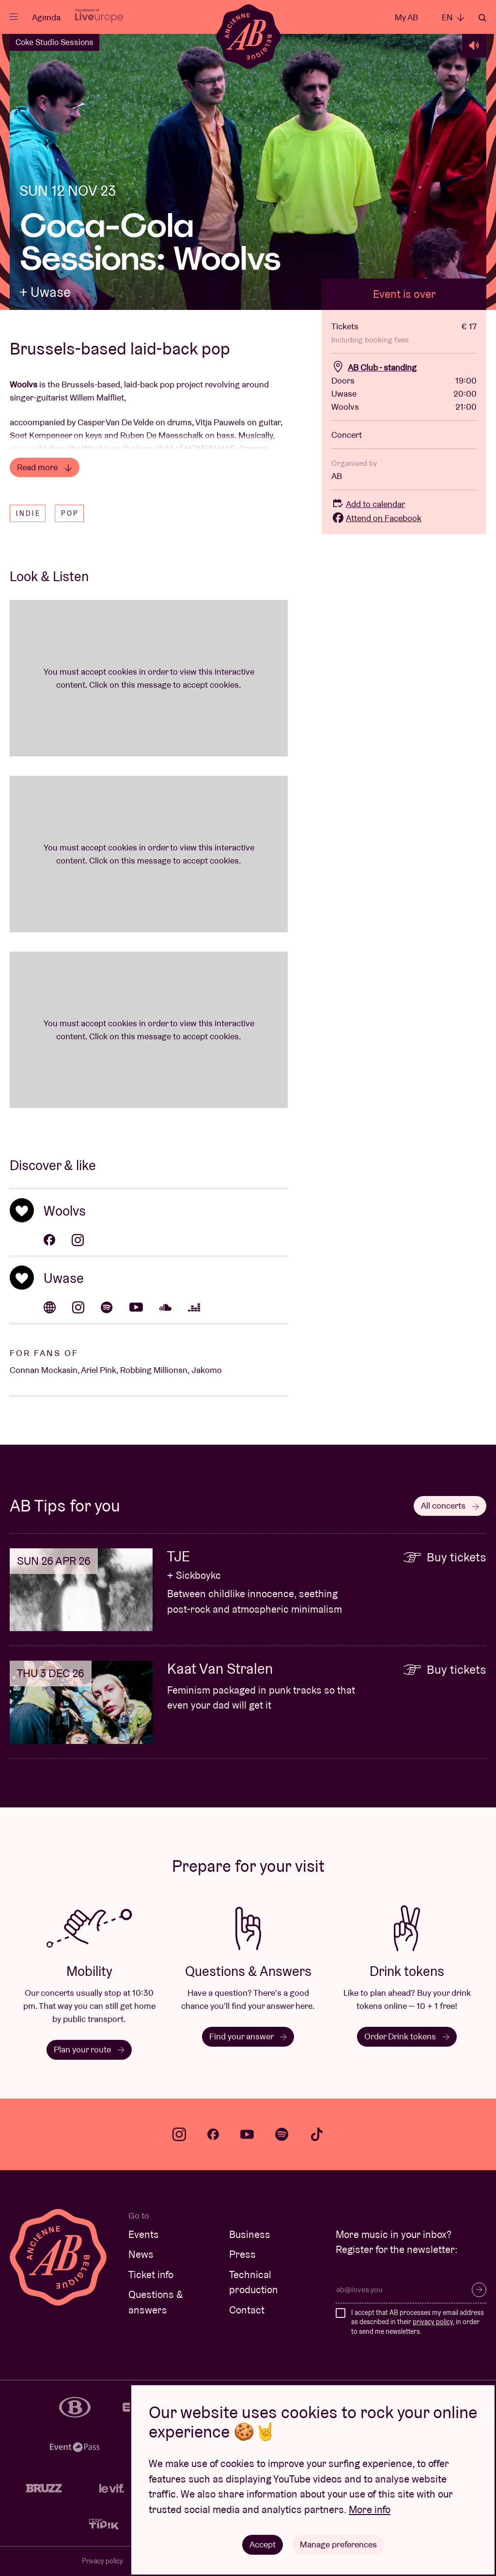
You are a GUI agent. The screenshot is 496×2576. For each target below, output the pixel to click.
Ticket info (150, 2274)
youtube (247, 2134)
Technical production (253, 2282)
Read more (44, 467)
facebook (213, 2134)
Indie (28, 513)
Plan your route (89, 2049)
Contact (246, 2309)
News (141, 2254)
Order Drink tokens (407, 2036)
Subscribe (479, 2290)
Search (482, 18)
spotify (282, 2134)
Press (242, 2254)
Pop (70, 513)
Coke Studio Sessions (54, 42)
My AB (406, 17)
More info (369, 2509)
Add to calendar (368, 503)
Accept (262, 2544)
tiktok (317, 2134)
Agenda (46, 17)
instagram (179, 2134)
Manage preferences (338, 2544)
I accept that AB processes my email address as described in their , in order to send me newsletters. (417, 2322)
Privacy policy (102, 2561)
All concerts (450, 1505)
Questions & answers (155, 2302)
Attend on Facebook (376, 518)
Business (249, 2234)
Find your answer (248, 2036)
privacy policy (433, 2321)
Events (143, 2234)
